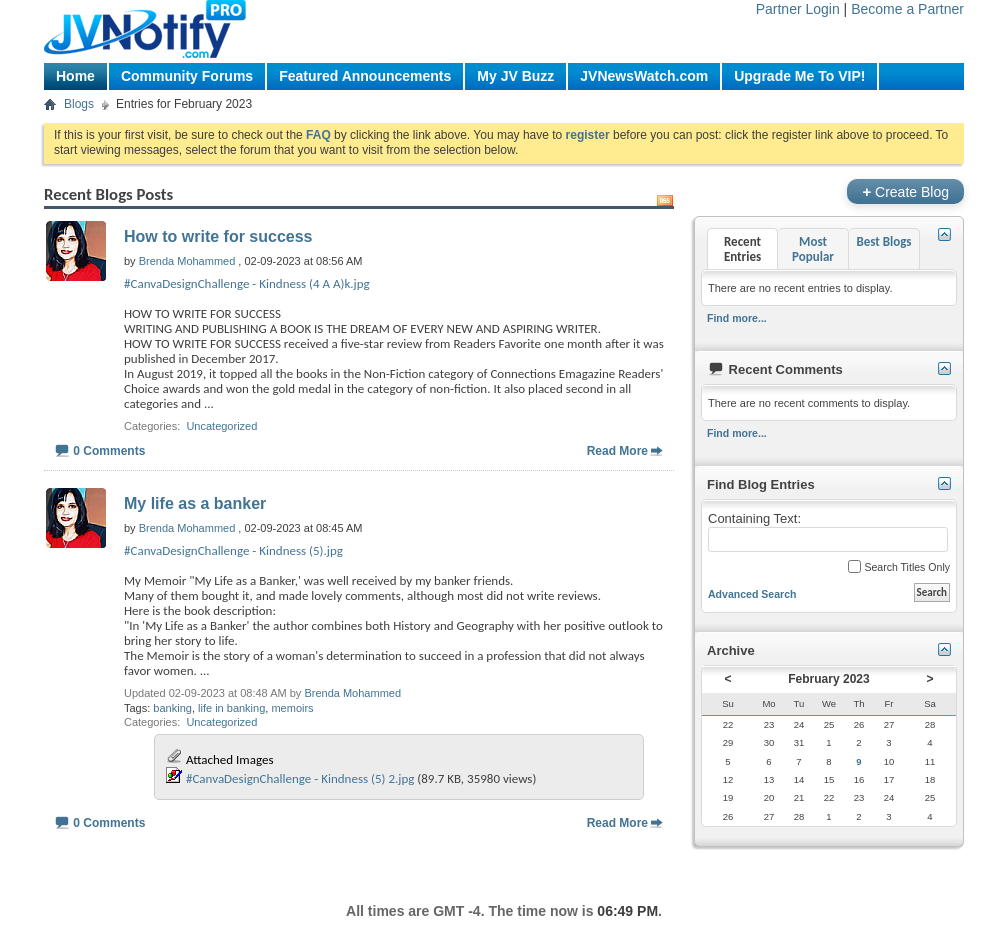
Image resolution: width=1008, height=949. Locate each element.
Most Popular (813, 249)
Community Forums (187, 76)
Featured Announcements (365, 76)
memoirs (292, 708)
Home (75, 76)
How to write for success (218, 236)
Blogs (79, 104)
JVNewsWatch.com (644, 76)
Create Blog (905, 191)
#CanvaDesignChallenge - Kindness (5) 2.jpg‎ (300, 778)
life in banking (231, 708)
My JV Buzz (515, 76)
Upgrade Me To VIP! (799, 76)
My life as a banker (195, 503)
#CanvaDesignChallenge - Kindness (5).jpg (233, 550)
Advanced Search (752, 594)
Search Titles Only (899, 566)
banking (172, 708)
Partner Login (798, 9)
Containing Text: (828, 532)
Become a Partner (907, 9)
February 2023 (828, 679)
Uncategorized (221, 426)
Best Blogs (883, 241)
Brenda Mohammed (352, 693)
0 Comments (109, 451)
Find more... (737, 318)
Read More (617, 451)
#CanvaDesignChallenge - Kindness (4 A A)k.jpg (247, 283)
